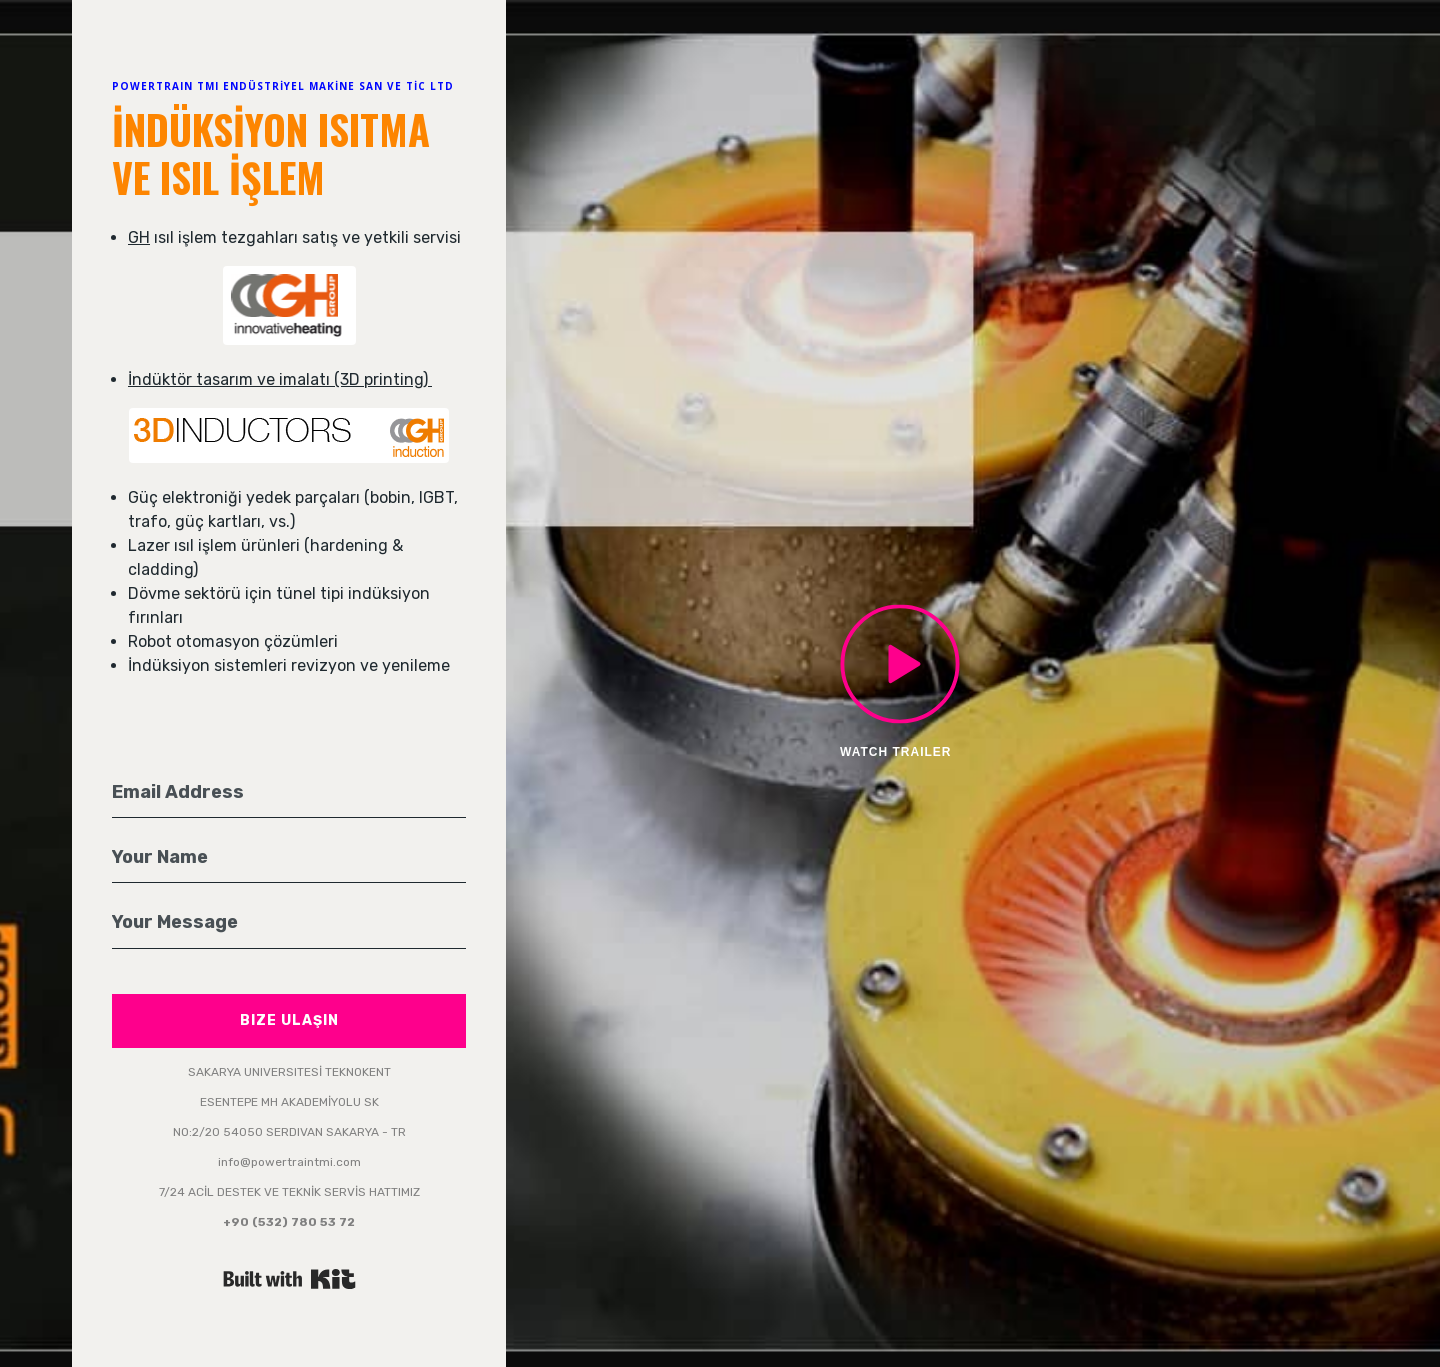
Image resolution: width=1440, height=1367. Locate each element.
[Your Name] (289, 858)
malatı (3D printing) (357, 379)
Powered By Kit (289, 1279)
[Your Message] (289, 923)
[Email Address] (289, 793)
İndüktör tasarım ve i (205, 379)
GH (139, 237)
